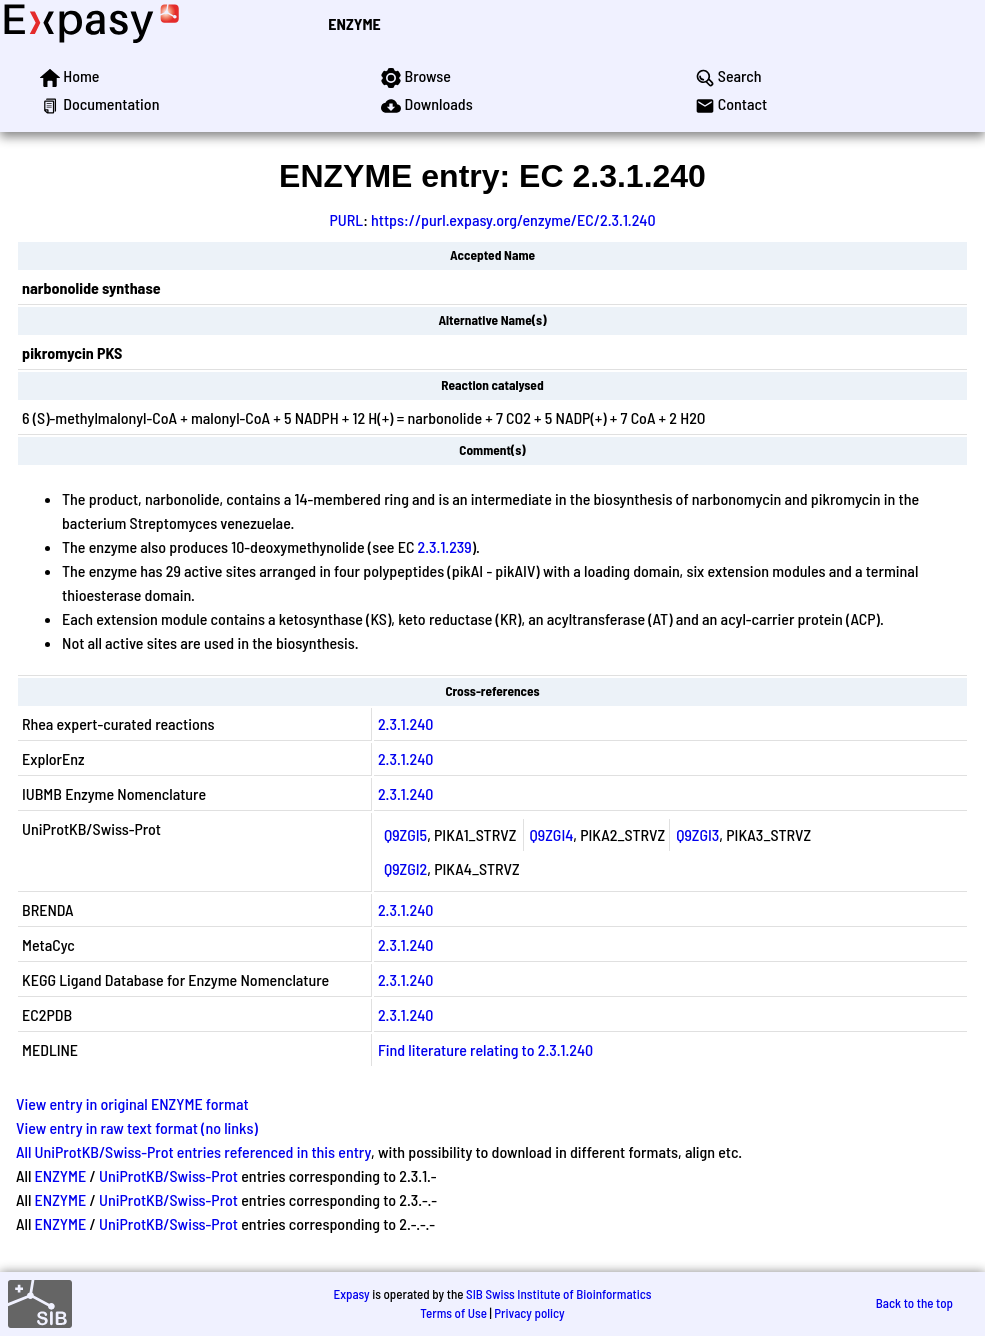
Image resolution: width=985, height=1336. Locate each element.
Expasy (351, 1294)
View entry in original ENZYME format (132, 1103)
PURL (346, 219)
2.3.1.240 (405, 723)
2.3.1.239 (445, 546)
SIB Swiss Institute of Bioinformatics (558, 1294)
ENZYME (354, 23)
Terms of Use (453, 1313)
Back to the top (914, 1303)
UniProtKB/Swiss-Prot (168, 1175)
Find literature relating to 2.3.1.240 (485, 1049)
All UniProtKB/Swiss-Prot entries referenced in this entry (193, 1151)
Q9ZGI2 (405, 868)
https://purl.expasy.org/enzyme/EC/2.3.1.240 (513, 219)
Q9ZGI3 (697, 834)
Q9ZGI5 (405, 834)
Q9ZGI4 (552, 834)
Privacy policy (529, 1313)
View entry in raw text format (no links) (137, 1127)
